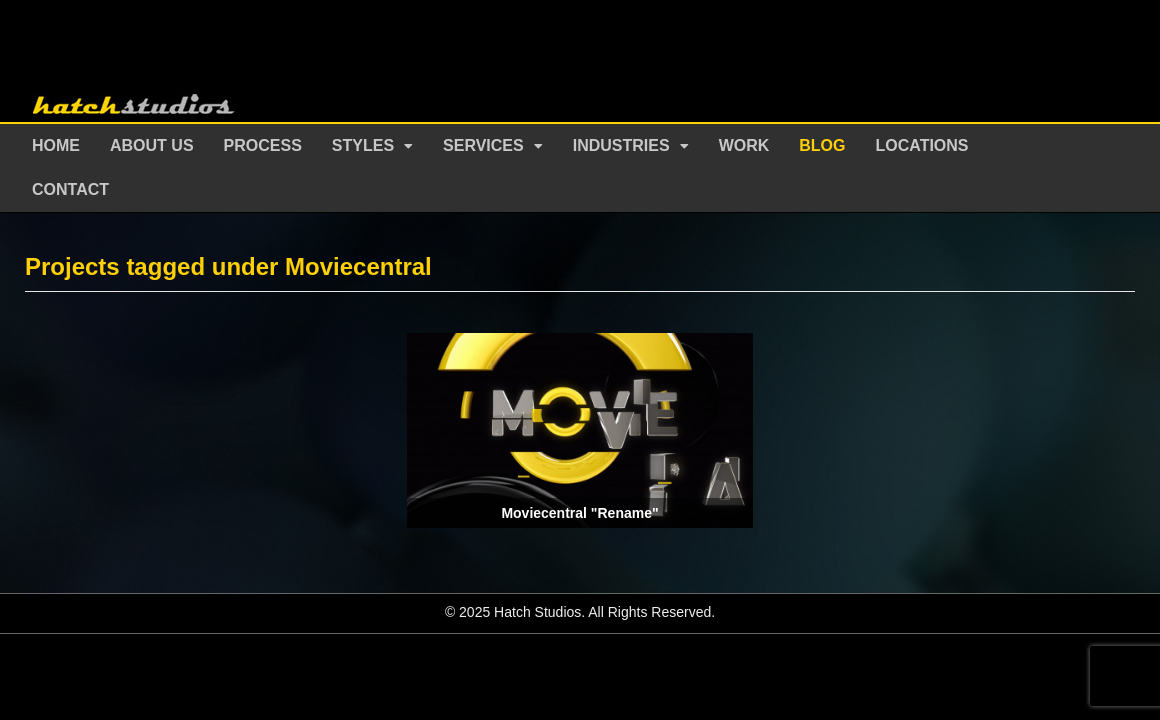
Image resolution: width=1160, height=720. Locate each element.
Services (483, 145)
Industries (621, 145)
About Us (152, 145)
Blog (822, 145)
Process (263, 145)
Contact (70, 189)
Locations (922, 145)
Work (744, 145)
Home (56, 145)
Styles (363, 145)
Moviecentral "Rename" (579, 513)
